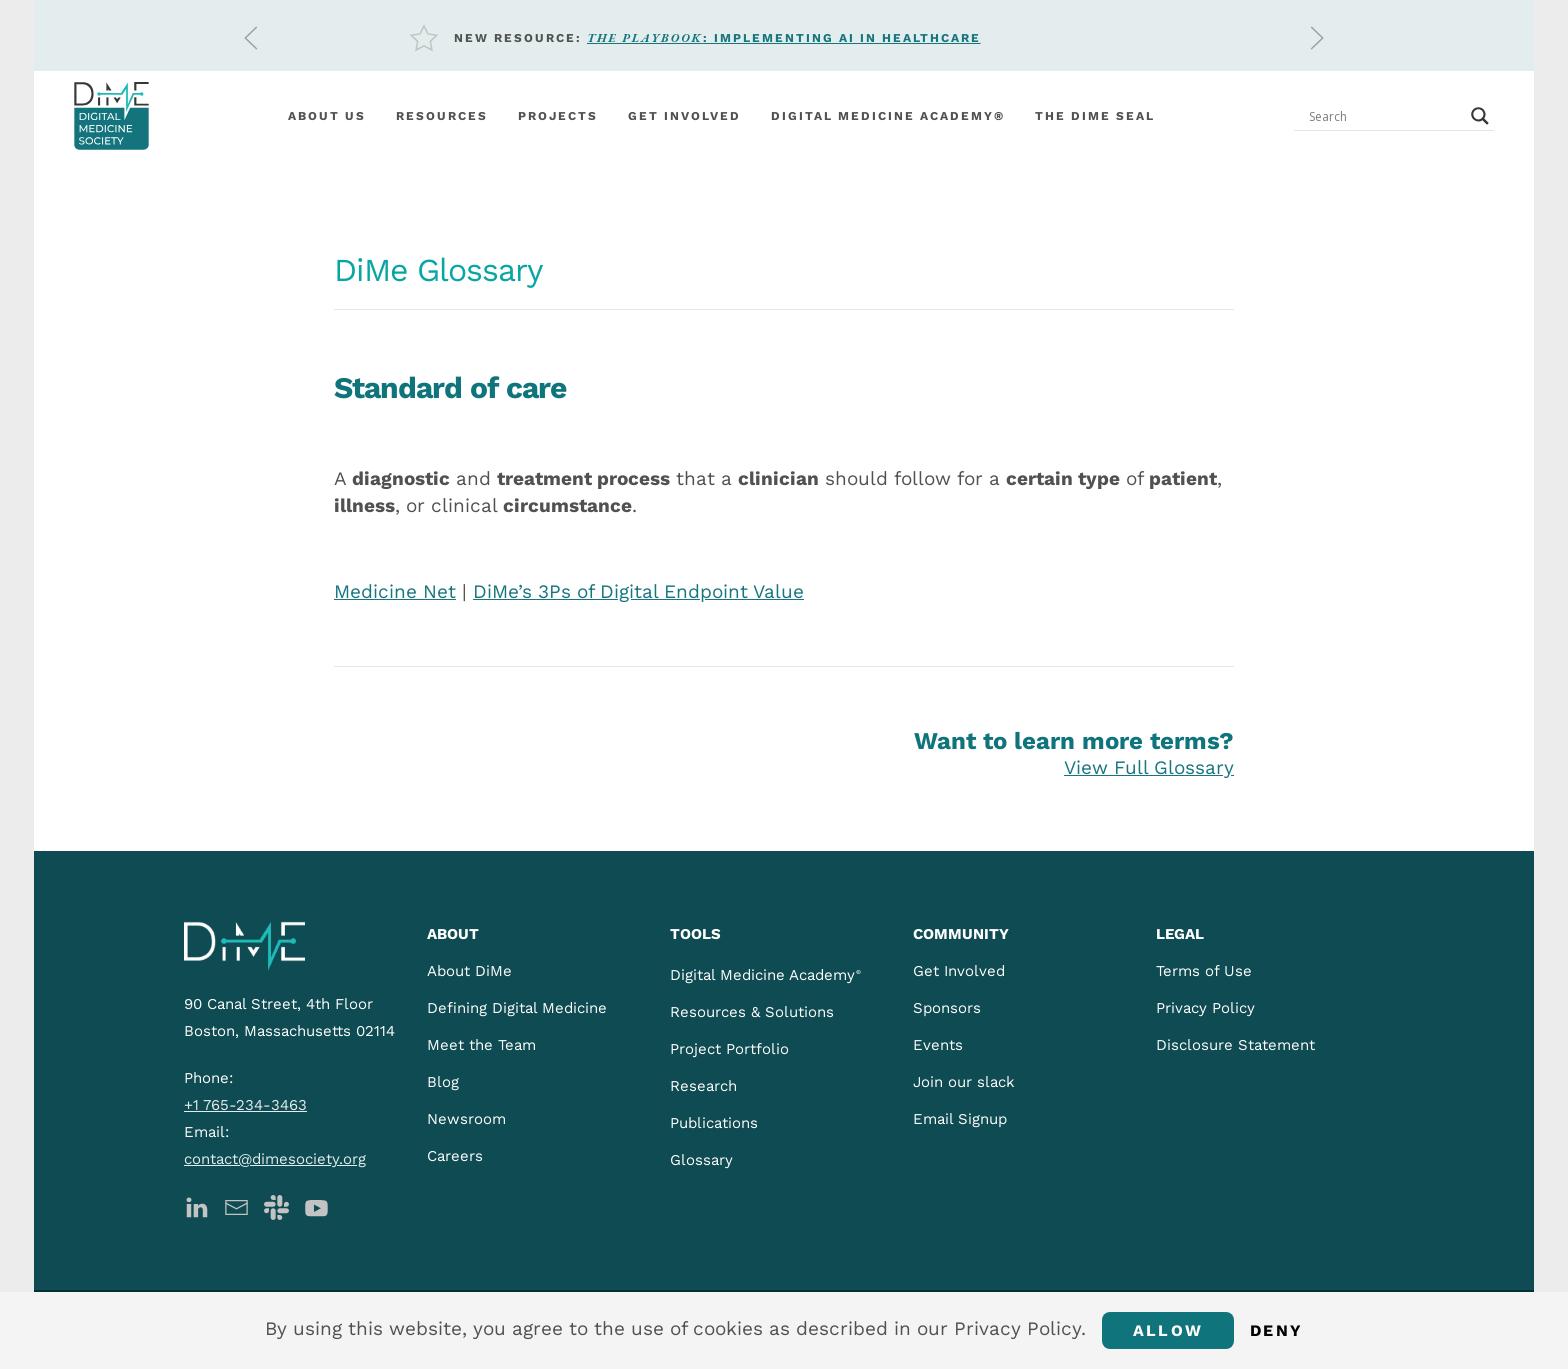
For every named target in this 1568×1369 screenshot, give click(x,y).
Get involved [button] (684, 116)
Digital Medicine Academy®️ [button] (888, 116)
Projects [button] (558, 116)
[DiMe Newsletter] (236, 1205)
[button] (251, 38)
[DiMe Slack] (276, 1205)
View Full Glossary (1149, 767)
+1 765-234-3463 (245, 1105)
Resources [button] (442, 116)
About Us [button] (327, 116)
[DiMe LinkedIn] (196, 1205)
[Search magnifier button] (1480, 116)
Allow (1168, 1330)
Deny (1276, 1330)
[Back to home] (111, 116)
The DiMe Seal (1095, 116)
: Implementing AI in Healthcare (784, 38)
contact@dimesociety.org (275, 1159)
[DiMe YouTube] (316, 1205)
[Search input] (1385, 116)
